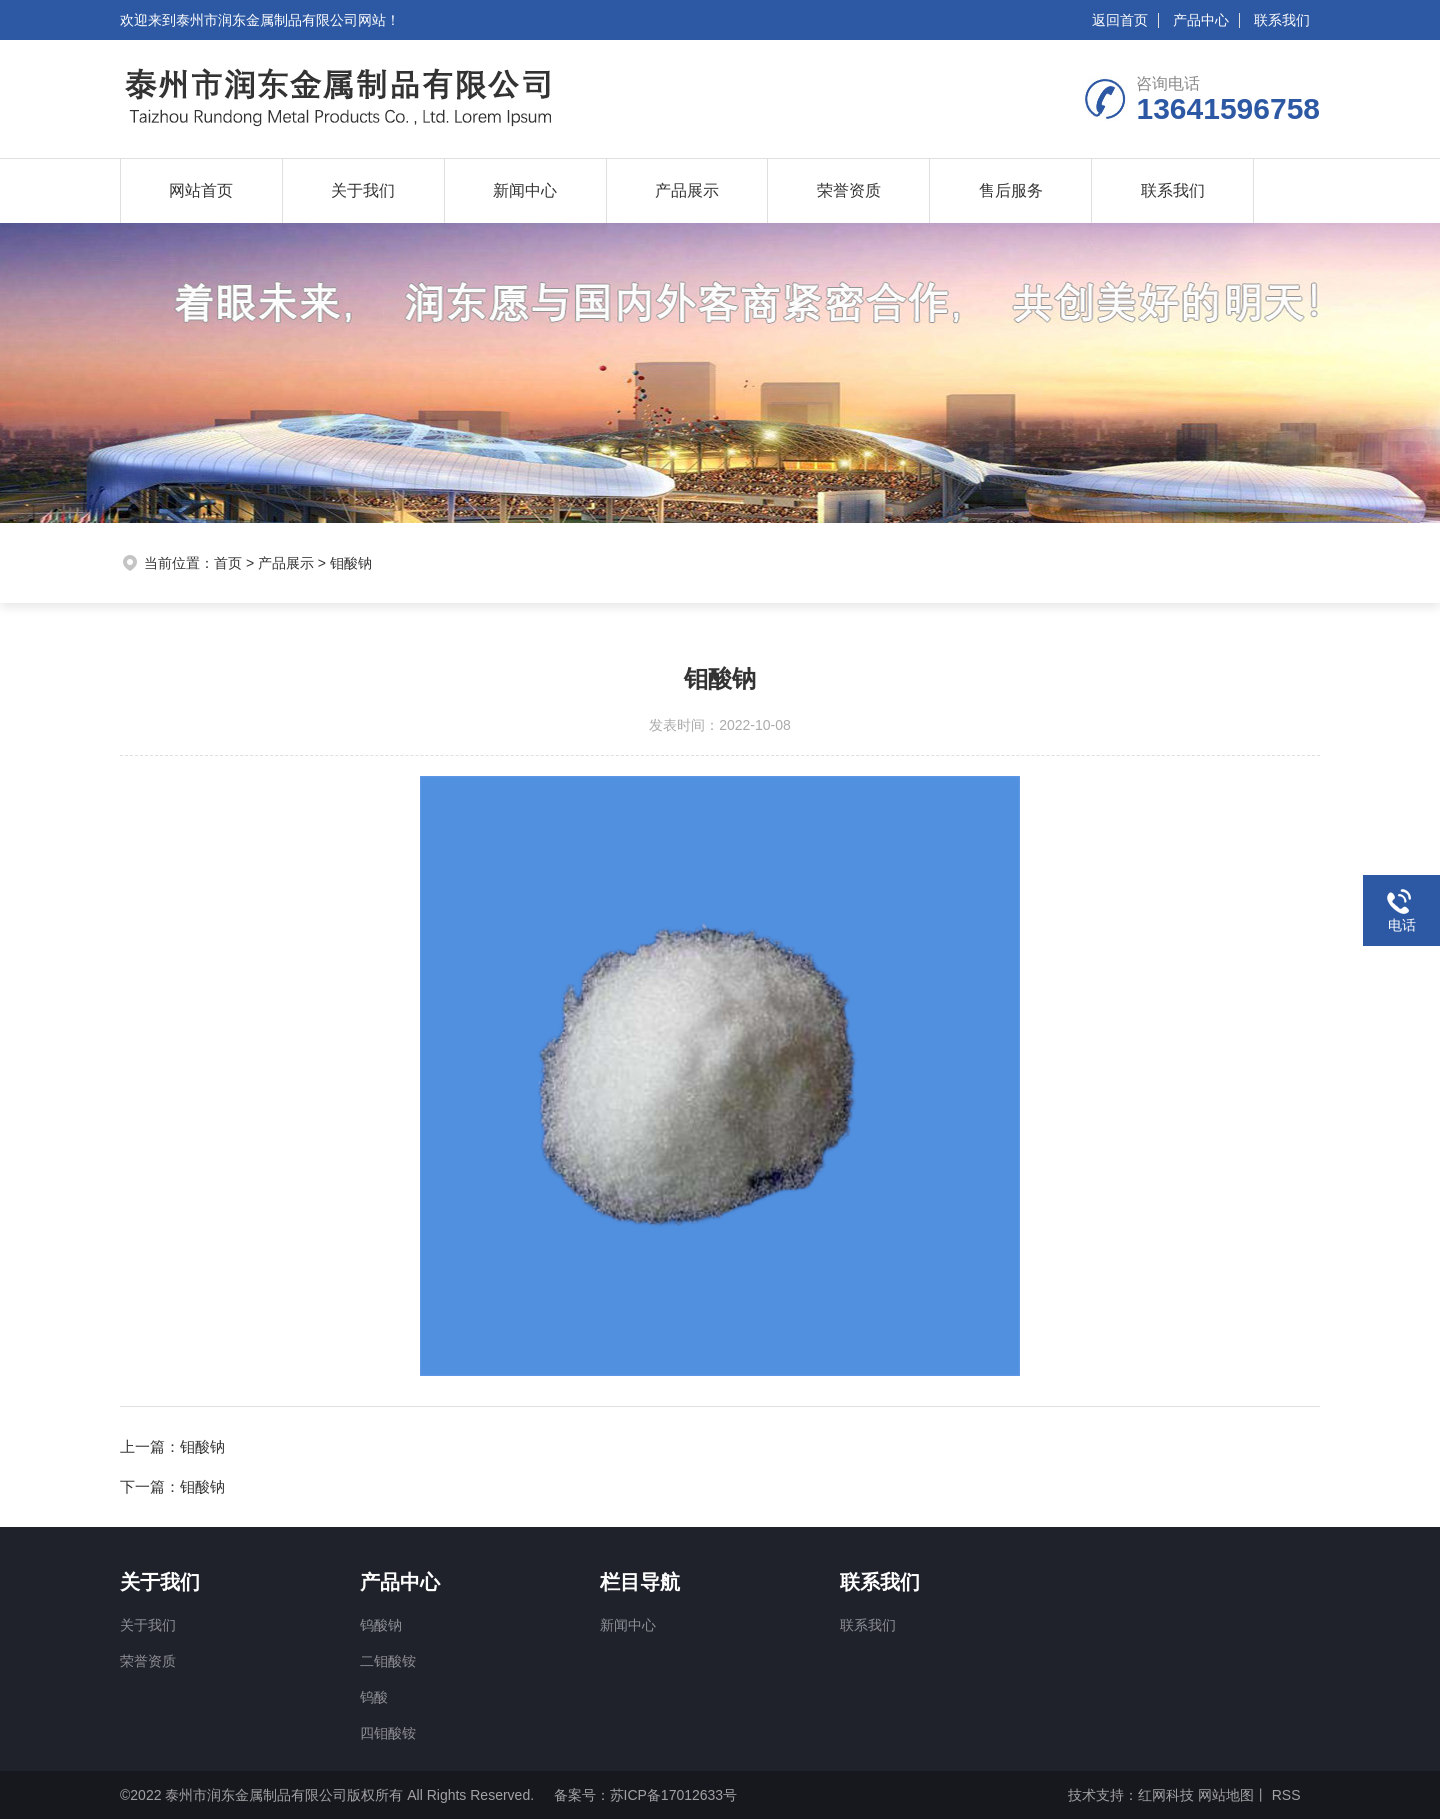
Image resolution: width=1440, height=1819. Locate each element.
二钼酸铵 (388, 1661)
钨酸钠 (381, 1625)
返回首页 (1120, 20)
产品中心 (1201, 20)
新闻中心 (525, 190)
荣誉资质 (849, 190)
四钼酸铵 (388, 1733)
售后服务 (1011, 190)
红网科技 (1166, 1795)
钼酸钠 (351, 563)
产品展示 (687, 190)
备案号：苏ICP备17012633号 (646, 1795)
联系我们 (1282, 20)
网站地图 (1226, 1795)
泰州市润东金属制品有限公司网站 (281, 20)
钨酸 (374, 1697)
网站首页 (201, 190)
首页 (228, 563)
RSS (1284, 1795)
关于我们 (363, 190)
